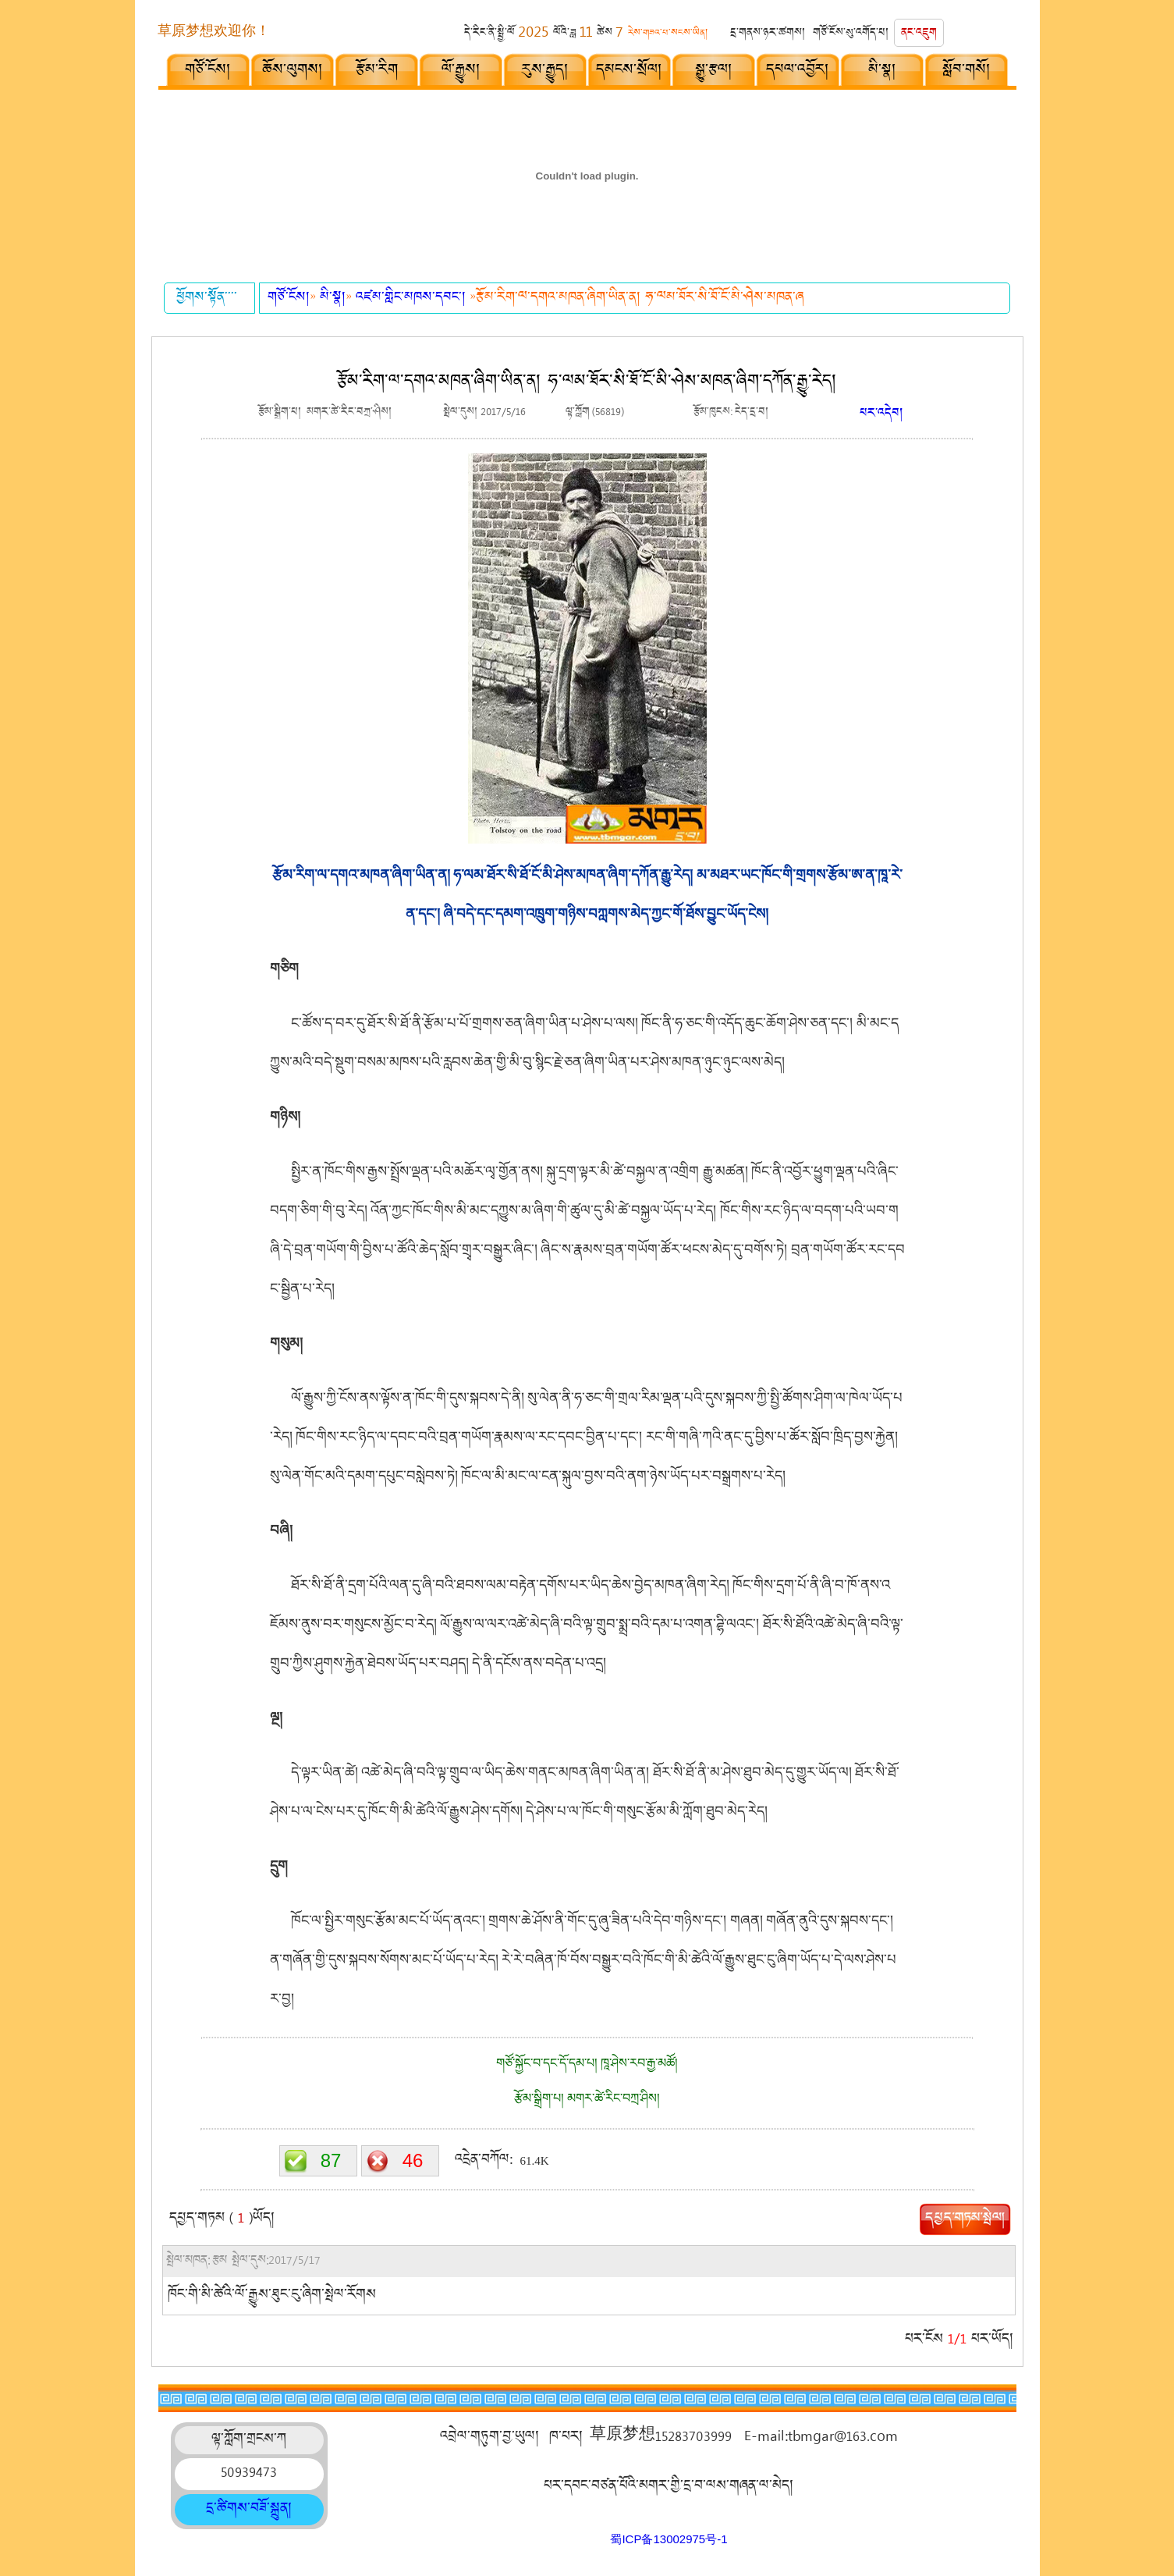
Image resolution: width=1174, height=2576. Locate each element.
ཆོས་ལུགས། (293, 71)
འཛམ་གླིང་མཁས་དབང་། (413, 298)
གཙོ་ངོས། (208, 71)
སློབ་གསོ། (966, 71)
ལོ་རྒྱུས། (461, 71)
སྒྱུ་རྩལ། (714, 71)
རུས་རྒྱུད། (545, 71)
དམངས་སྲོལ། (629, 71)
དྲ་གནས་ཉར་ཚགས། (768, 33)
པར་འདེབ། (881, 415)
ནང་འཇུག (919, 33)
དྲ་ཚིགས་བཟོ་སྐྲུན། (249, 2510)
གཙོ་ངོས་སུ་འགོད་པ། (851, 33)
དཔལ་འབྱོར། (798, 71)
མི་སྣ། (882, 71)
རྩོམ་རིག (377, 71)
